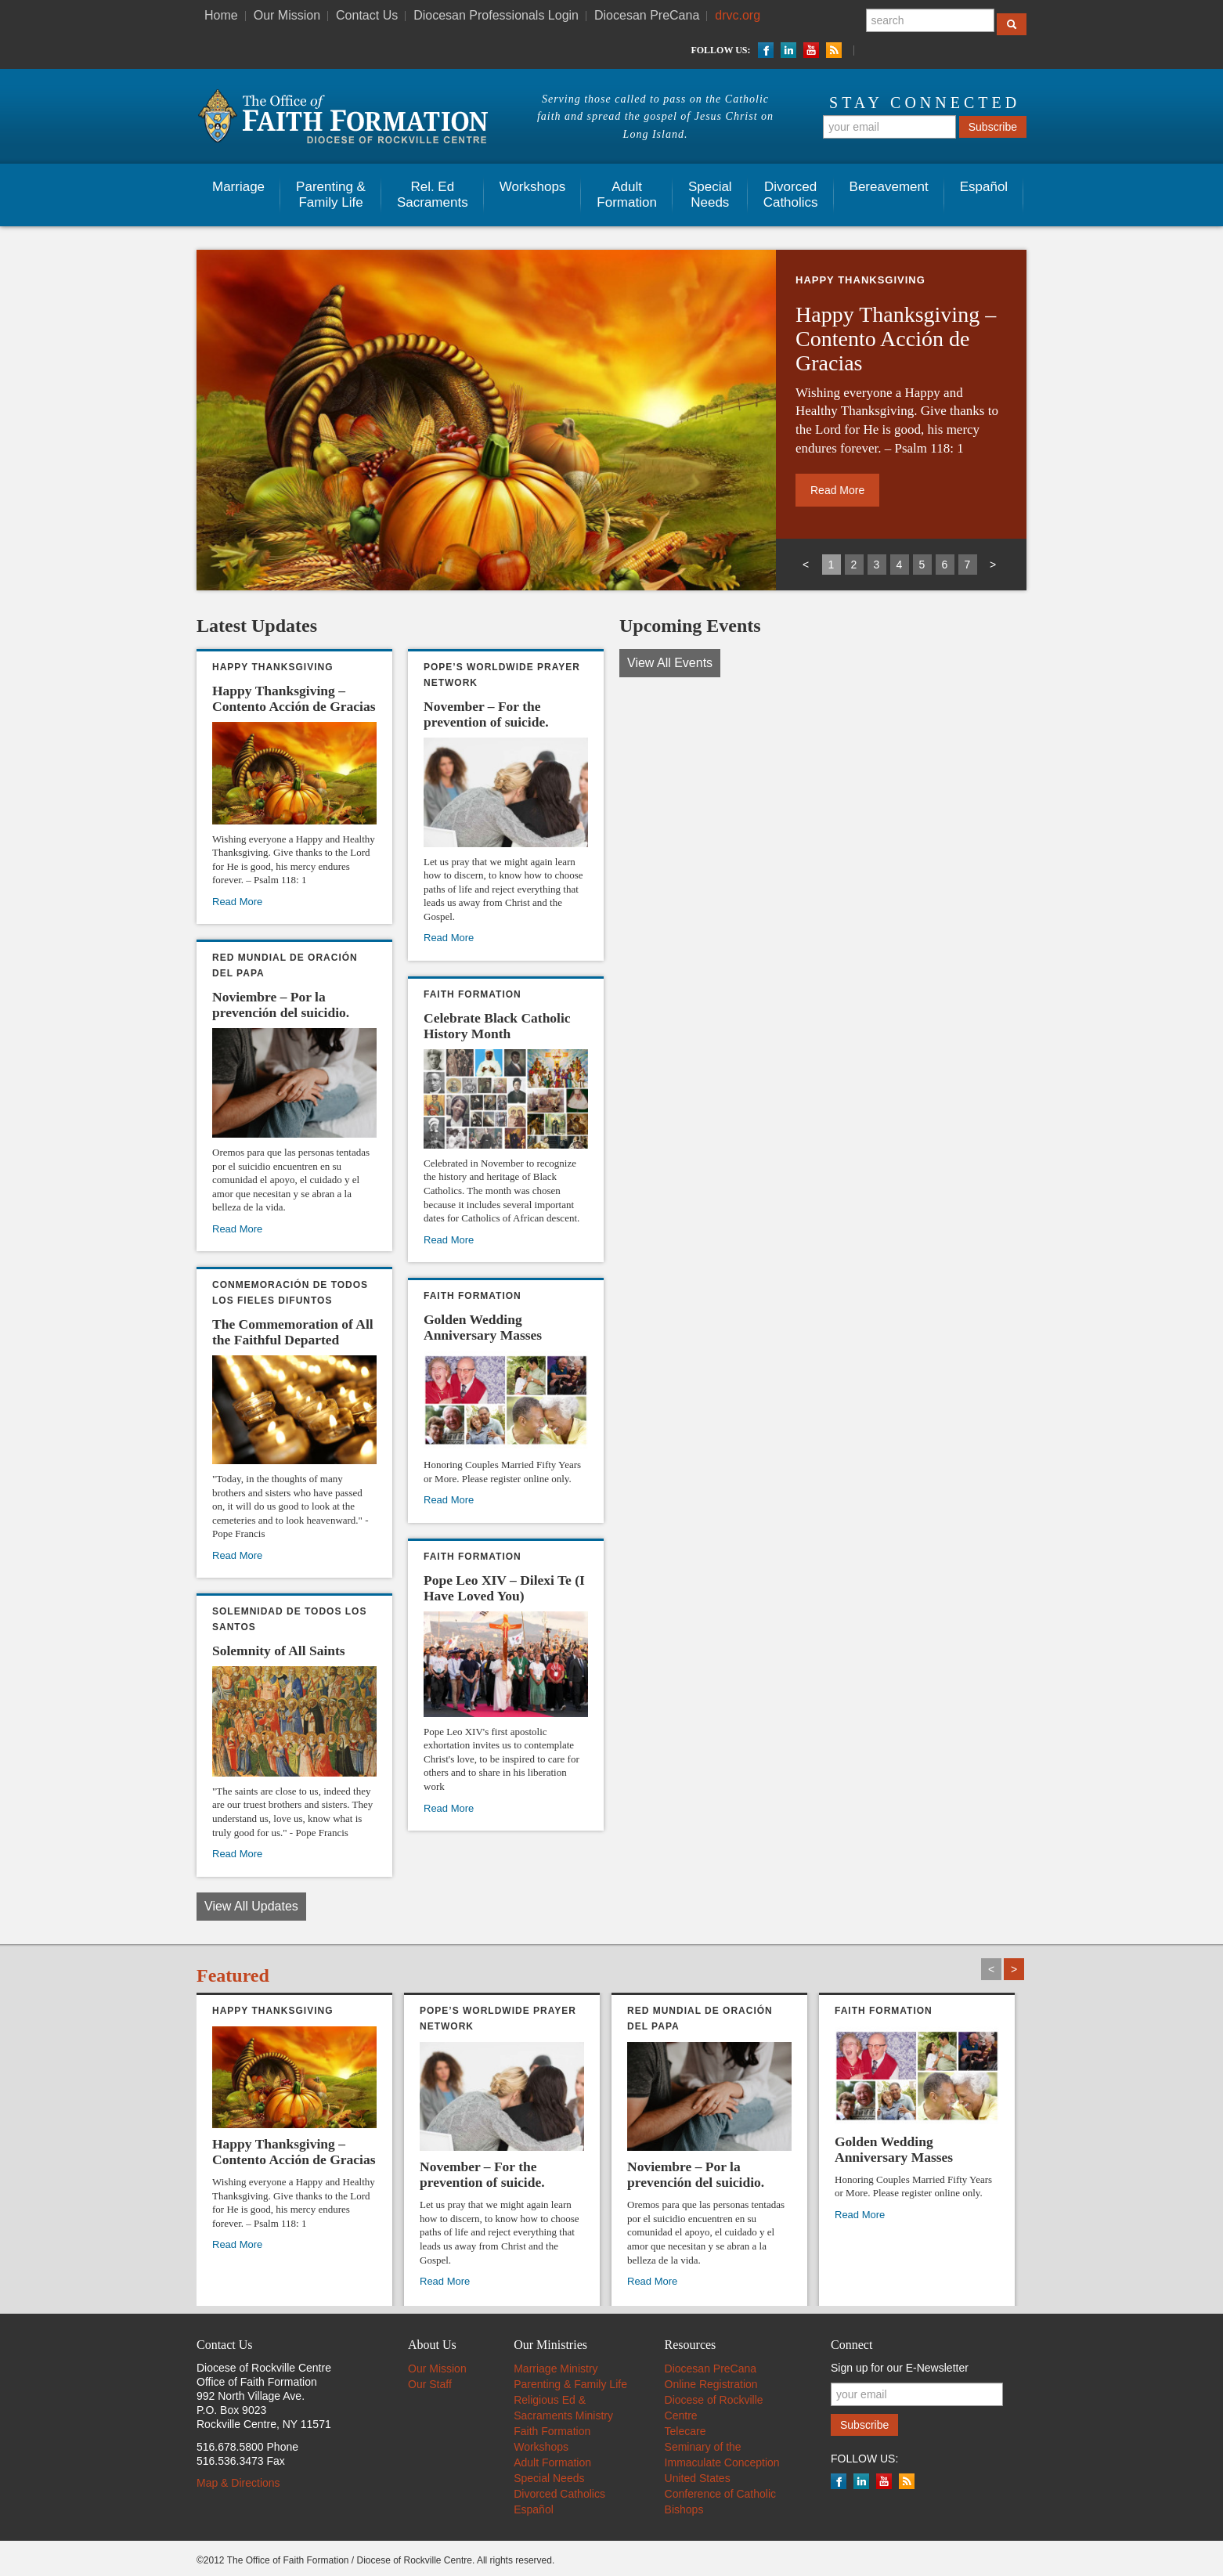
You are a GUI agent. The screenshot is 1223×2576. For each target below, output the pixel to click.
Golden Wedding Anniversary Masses (483, 1327)
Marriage (238, 186)
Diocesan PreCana (646, 15)
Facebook (766, 50)
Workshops (533, 186)
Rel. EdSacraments (432, 194)
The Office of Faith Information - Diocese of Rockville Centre (342, 116)
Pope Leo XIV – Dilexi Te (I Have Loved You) (504, 1588)
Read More (449, 1500)
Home (221, 15)
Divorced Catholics (790, 194)
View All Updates (251, 1906)
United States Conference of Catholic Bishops (720, 2494)
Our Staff (430, 2384)
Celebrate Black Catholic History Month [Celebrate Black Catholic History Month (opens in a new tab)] (497, 1025)
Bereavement (889, 186)
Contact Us (367, 15)
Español (984, 186)
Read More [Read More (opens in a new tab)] (837, 490)
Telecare (685, 2431)
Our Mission (287, 15)
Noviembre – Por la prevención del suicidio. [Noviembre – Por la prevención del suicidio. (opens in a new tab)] (280, 1004)
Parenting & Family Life (331, 194)
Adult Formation (552, 2462)
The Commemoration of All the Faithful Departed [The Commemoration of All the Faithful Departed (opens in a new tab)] (292, 1332)
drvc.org (737, 15)
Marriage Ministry (555, 2368)
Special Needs (549, 2478)
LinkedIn (788, 50)
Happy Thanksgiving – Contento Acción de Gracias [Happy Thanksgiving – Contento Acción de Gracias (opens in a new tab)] (895, 338)
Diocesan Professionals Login (496, 15)
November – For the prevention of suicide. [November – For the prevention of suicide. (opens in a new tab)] (486, 714)
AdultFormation (627, 194)
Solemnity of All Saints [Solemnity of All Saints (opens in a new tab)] (278, 1650)
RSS (834, 50)
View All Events (670, 662)
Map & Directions (238, 2483)
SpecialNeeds (710, 194)
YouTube (811, 50)
